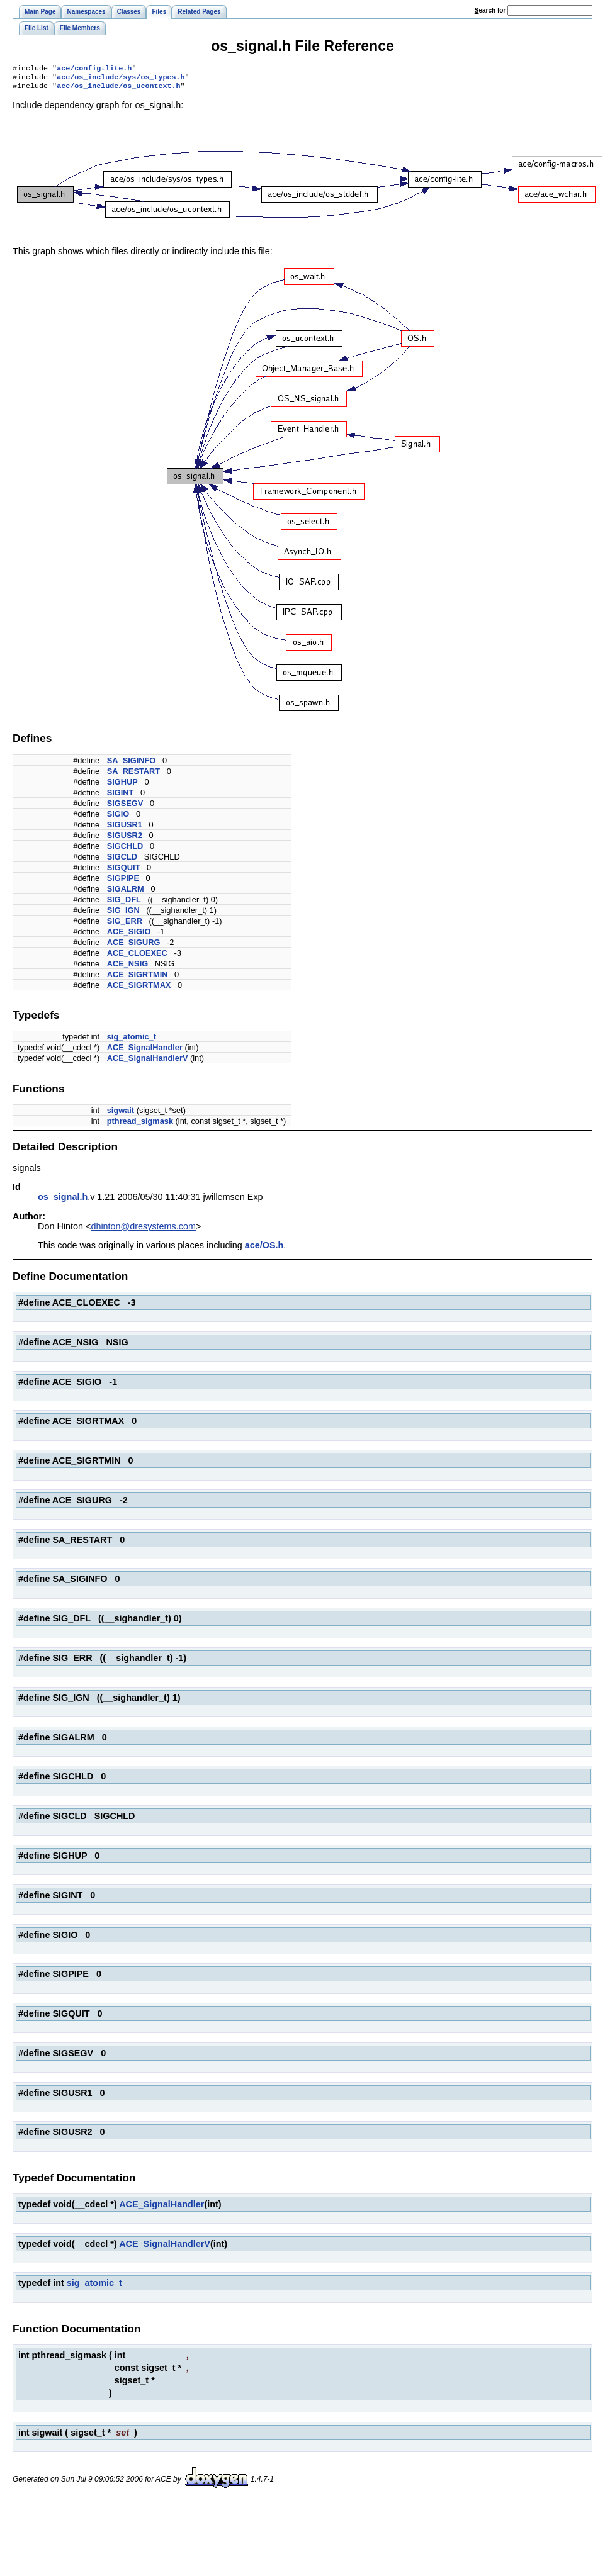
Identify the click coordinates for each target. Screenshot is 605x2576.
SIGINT (120, 796)
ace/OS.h (264, 1249)
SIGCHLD (125, 849)
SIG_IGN (123, 914)
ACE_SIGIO (129, 935)
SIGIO (118, 817)
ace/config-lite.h (94, 69)
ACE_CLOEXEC (137, 956)
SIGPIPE (123, 882)
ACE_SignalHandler (145, 1051)
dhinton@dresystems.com (143, 1230)
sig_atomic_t (131, 1040)
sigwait (120, 1114)
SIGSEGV (125, 807)
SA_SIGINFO (131, 764)
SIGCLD (122, 860)
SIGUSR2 (124, 839)
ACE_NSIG (127, 967)
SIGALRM (125, 892)
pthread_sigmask (140, 1124)
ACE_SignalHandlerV (147, 1062)
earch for (490, 10)
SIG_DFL (124, 903)
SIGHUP (122, 785)
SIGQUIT (123, 871)
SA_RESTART (133, 775)
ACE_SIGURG (134, 946)
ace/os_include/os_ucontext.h (118, 89)
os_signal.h (63, 1201)
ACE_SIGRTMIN (137, 978)
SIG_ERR (124, 924)
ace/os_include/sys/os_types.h (120, 79)
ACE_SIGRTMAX (139, 989)
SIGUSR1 (124, 828)
